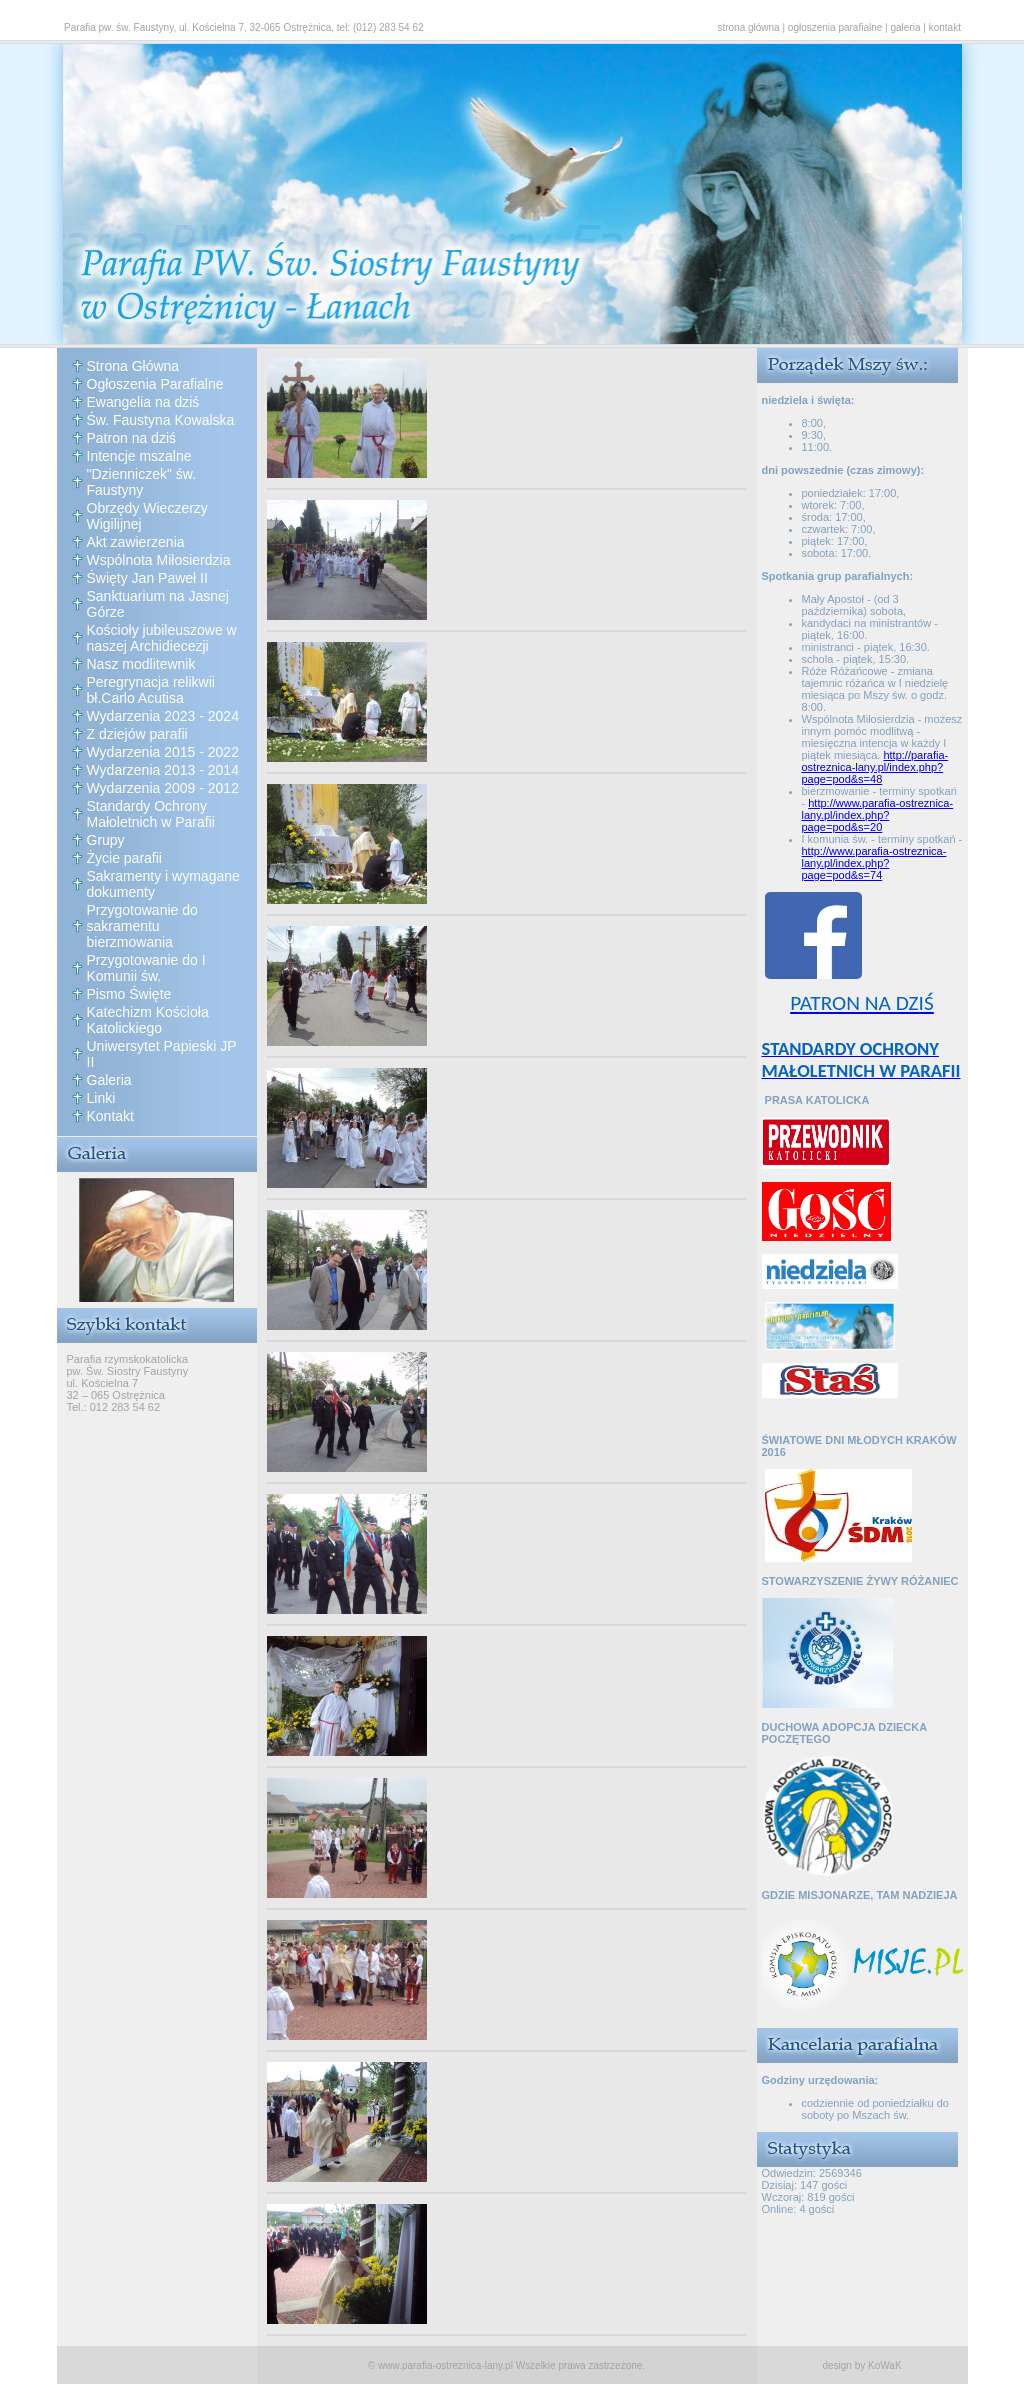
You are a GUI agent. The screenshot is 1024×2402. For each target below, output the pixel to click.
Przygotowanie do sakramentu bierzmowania (142, 926)
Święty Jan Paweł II (147, 578)
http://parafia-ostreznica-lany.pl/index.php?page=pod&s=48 (875, 767)
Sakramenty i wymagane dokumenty (163, 884)
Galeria (109, 1080)
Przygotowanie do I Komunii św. (146, 968)
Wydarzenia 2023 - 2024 (163, 716)
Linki (101, 1098)
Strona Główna (133, 366)
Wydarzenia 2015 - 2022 (163, 752)
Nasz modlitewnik (141, 664)
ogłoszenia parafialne (835, 27)
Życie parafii (124, 858)
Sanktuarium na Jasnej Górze (158, 604)
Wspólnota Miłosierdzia (159, 560)
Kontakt (110, 1116)
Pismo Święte (129, 994)
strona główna (748, 27)
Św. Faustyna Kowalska (161, 420)
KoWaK (885, 2365)
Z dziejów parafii (137, 734)
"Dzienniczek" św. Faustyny (142, 482)
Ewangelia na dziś (143, 402)
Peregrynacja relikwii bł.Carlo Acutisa (151, 690)
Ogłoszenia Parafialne (155, 384)
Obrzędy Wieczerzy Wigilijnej (147, 516)
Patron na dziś (132, 438)
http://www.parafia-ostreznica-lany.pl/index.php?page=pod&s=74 (874, 863)
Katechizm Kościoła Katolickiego (148, 1020)
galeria (906, 27)
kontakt (945, 27)
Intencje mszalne (139, 456)
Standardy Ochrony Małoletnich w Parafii (151, 814)
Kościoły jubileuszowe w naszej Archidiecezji (162, 638)
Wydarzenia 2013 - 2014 (163, 770)
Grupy (106, 840)
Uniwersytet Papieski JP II (162, 1054)
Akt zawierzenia (136, 542)
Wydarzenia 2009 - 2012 (163, 788)
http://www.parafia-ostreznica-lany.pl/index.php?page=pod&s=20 (878, 815)
